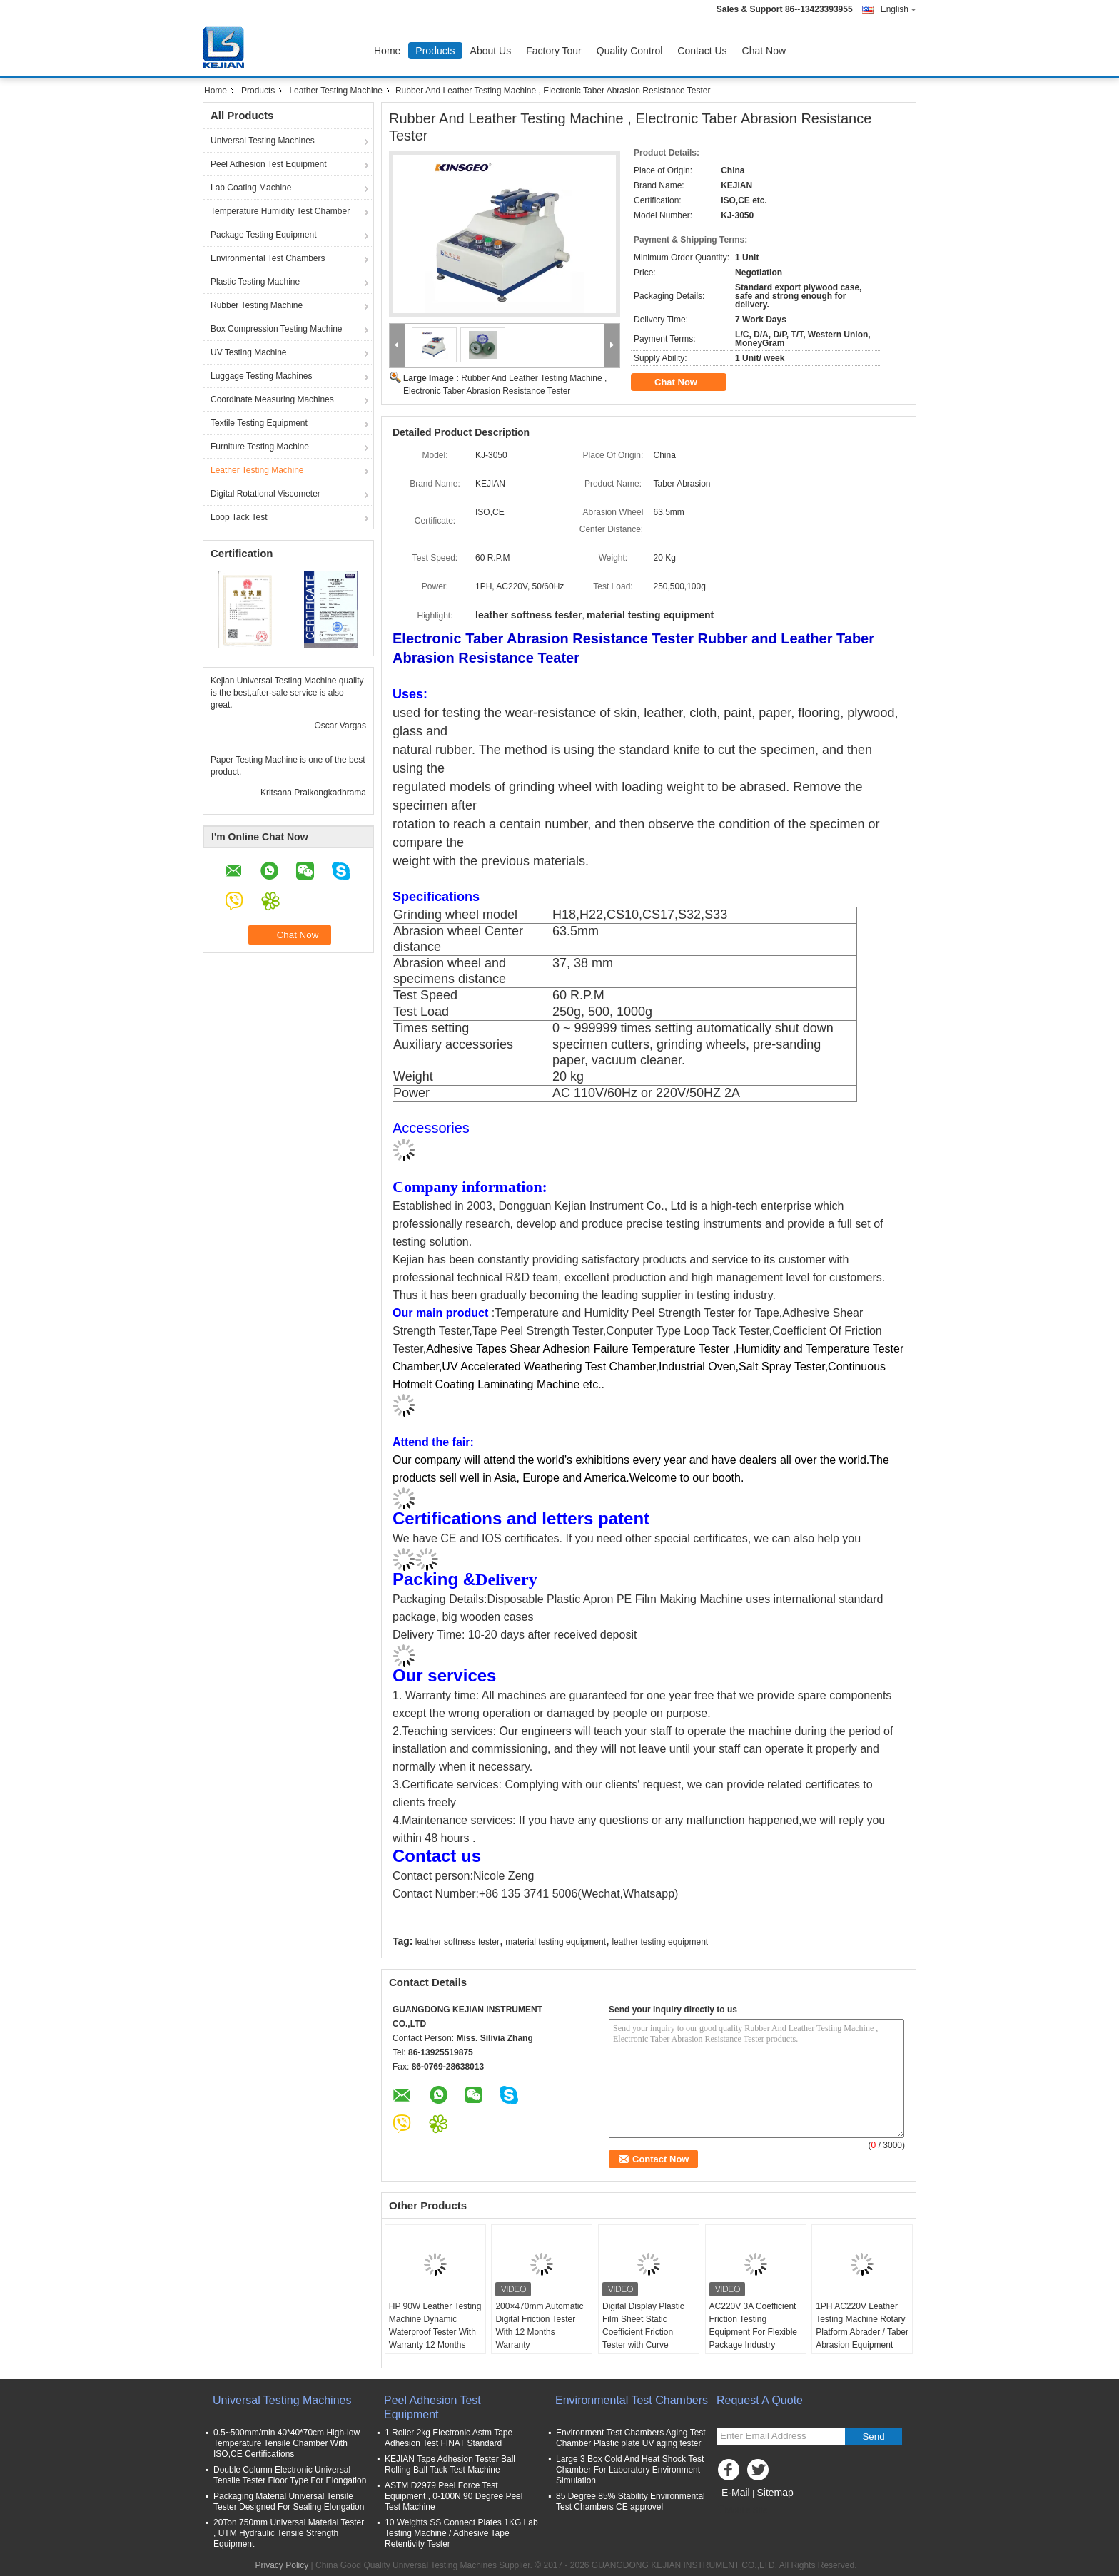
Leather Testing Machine (336, 91)
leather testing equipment (660, 1942)
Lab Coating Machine (251, 188)
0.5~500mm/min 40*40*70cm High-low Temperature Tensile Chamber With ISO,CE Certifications (286, 2443)
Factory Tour (554, 50)
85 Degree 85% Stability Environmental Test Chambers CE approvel (630, 2501)
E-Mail (735, 2492)
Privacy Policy (282, 2565)
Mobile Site (742, 2510)
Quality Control (630, 50)
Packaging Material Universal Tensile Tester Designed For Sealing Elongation (288, 2501)
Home (387, 50)
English (898, 9)
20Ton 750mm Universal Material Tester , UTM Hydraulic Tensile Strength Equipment (288, 2533)
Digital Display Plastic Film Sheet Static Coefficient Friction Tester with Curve (643, 2325)
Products (435, 50)
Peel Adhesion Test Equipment (269, 164)
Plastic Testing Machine (255, 282)
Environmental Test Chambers (268, 258)
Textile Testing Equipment (259, 423)
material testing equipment (555, 1942)
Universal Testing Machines (263, 141)
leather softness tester (457, 1942)
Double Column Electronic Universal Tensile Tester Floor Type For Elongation (289, 2475)
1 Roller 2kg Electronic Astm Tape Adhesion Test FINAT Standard (448, 2438)
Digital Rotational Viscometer (265, 494)
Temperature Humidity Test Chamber (280, 211)
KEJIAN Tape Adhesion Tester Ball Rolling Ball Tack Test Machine (450, 2464)
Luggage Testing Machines (262, 376)
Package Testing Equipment (264, 235)
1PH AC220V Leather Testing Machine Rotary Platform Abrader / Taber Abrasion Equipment (862, 2325)
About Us (491, 50)
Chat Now (764, 51)
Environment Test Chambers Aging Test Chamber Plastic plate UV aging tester (631, 2438)
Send (873, 2436)
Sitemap (774, 2492)
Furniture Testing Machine (260, 447)
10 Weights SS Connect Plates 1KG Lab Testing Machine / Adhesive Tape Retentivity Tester (461, 2533)
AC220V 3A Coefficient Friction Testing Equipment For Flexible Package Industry (753, 2325)
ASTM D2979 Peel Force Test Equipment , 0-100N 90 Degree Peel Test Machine (453, 2496)
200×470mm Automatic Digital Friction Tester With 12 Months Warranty (539, 2325)
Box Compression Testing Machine (277, 329)
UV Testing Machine (249, 352)
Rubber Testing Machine (257, 305)
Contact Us (701, 50)
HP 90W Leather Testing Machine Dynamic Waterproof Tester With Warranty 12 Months (435, 2325)
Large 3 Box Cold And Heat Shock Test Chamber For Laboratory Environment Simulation (630, 2469)
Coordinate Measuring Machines (272, 399)
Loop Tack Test (239, 517)
